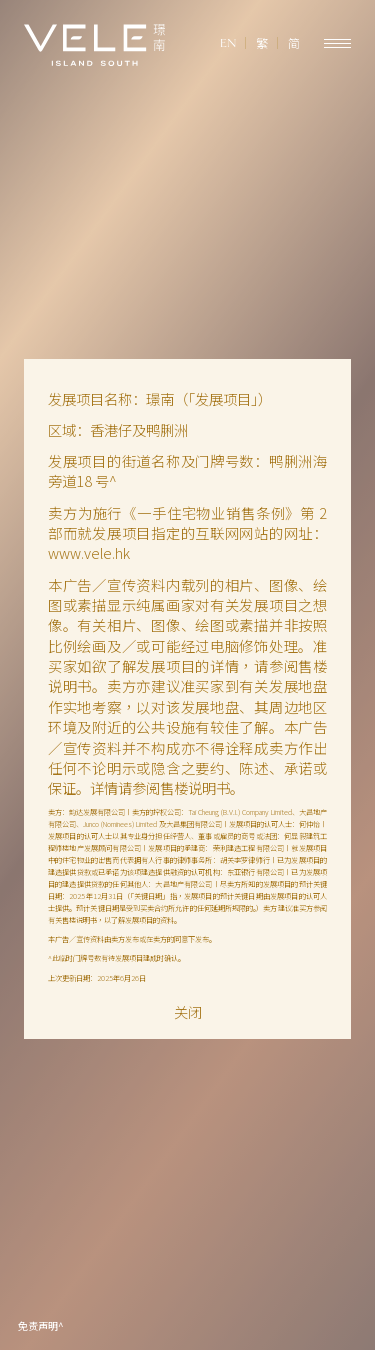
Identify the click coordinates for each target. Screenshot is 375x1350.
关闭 (188, 1012)
